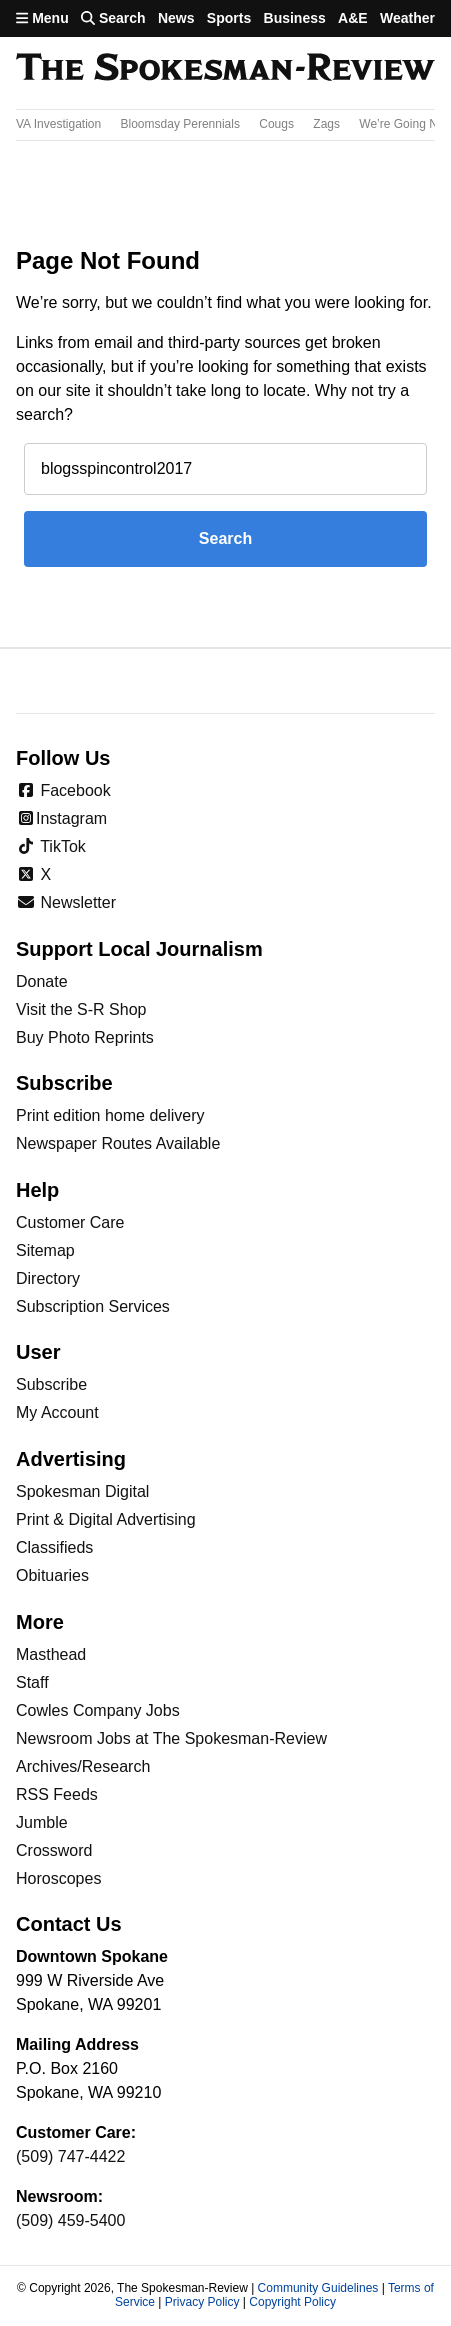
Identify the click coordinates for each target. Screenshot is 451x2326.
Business (295, 18)
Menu (42, 18)
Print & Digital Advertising (106, 1519)
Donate (42, 981)
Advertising (71, 1459)
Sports (229, 18)
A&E (353, 18)
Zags (326, 124)
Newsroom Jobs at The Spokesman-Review (171, 1738)
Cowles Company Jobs (98, 1710)
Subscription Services (93, 1306)
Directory (48, 1278)
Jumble (42, 1822)
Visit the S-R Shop (81, 1009)
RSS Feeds (57, 1794)
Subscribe (51, 1384)
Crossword (54, 1850)
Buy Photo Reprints (85, 1037)
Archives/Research (83, 1766)
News (176, 18)
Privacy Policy (202, 2302)
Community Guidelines (318, 2288)
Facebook (63, 790)
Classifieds (54, 1547)
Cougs (276, 124)
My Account (57, 1412)
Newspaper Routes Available (118, 1143)
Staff (32, 1682)
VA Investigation (58, 124)
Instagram (61, 818)
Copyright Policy (292, 2302)
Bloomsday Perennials (180, 124)
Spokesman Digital (82, 1491)
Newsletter (66, 902)
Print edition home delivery (110, 1115)
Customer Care (70, 1222)
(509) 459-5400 (70, 2220)
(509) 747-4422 (70, 2156)
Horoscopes (58, 1878)
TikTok (51, 846)
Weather (407, 18)
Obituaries (52, 1575)
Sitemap (45, 1250)
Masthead (51, 1654)
